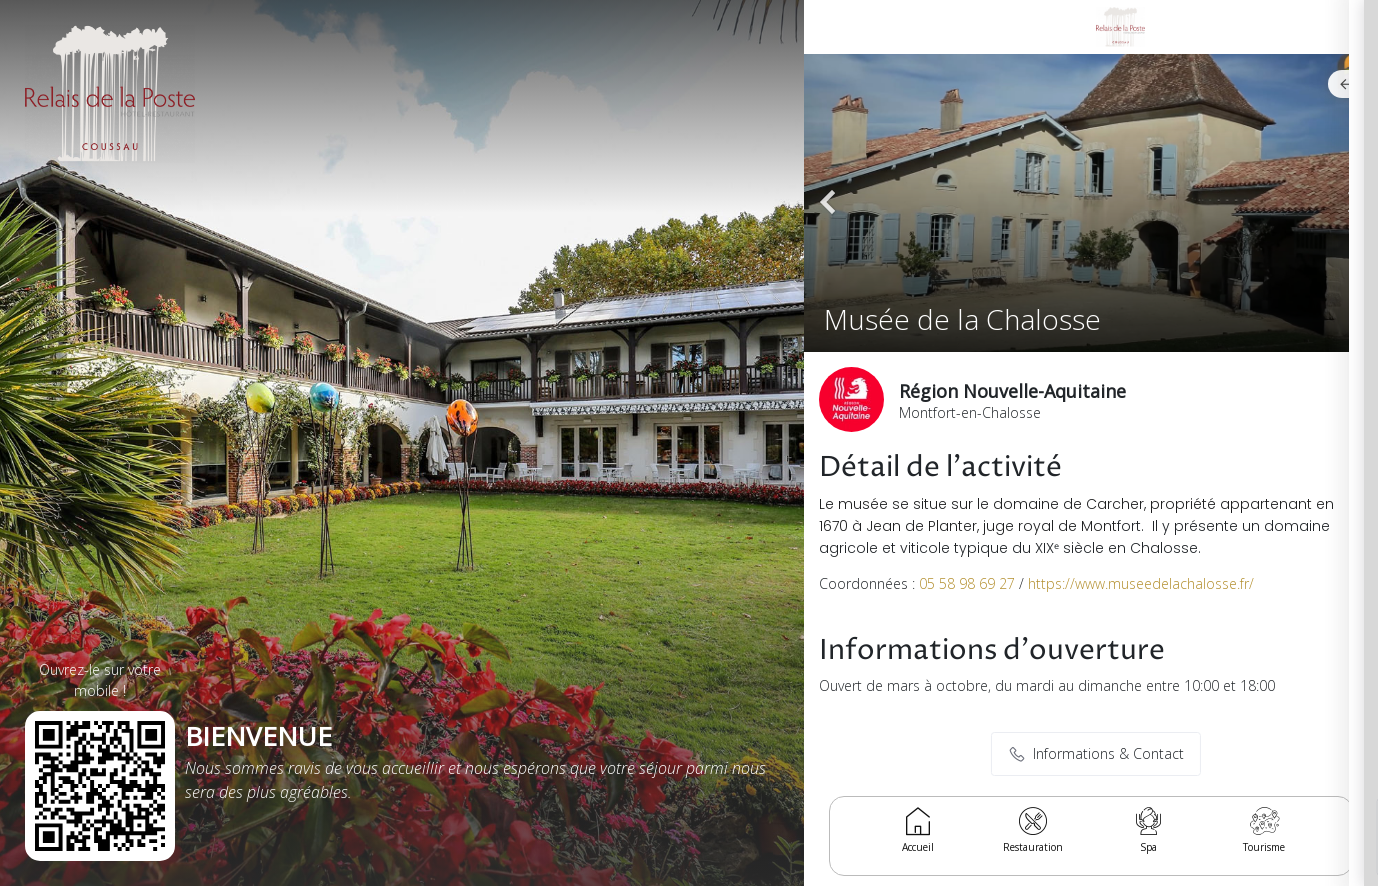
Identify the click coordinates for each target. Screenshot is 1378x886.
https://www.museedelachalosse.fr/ (1141, 583)
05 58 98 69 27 (967, 583)
